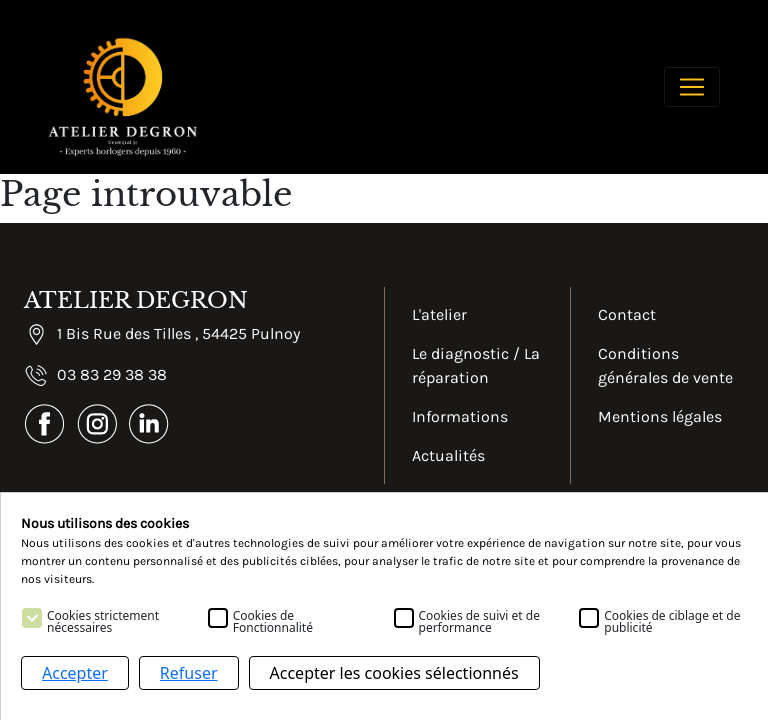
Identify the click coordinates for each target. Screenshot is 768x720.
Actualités (448, 455)
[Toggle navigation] (692, 87)
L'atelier (439, 314)
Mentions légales (660, 416)
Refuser (189, 673)
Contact (627, 314)
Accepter (75, 673)
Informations (460, 416)
